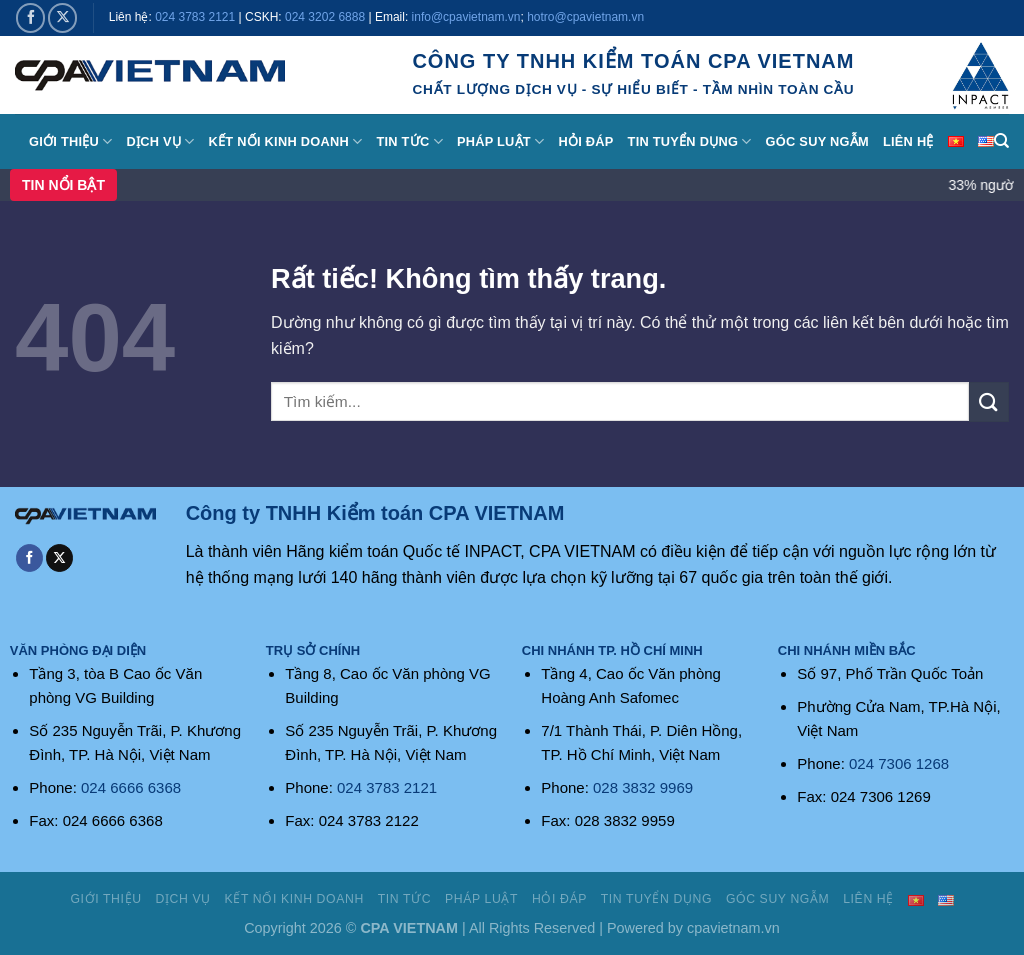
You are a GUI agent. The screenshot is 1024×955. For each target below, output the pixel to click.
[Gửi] (989, 401)
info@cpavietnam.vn (466, 17)
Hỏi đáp (585, 141)
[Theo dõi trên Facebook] (30, 17)
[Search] (1001, 141)
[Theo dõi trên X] (62, 17)
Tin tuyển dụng (690, 141)
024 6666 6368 (131, 787)
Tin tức (409, 141)
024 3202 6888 (325, 17)
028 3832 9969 (643, 787)
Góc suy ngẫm (817, 141)
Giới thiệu (71, 141)
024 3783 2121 (195, 17)
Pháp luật (501, 141)
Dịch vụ (161, 141)
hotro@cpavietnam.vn (585, 17)
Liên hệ (908, 141)
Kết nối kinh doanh (286, 141)
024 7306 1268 (899, 763)
